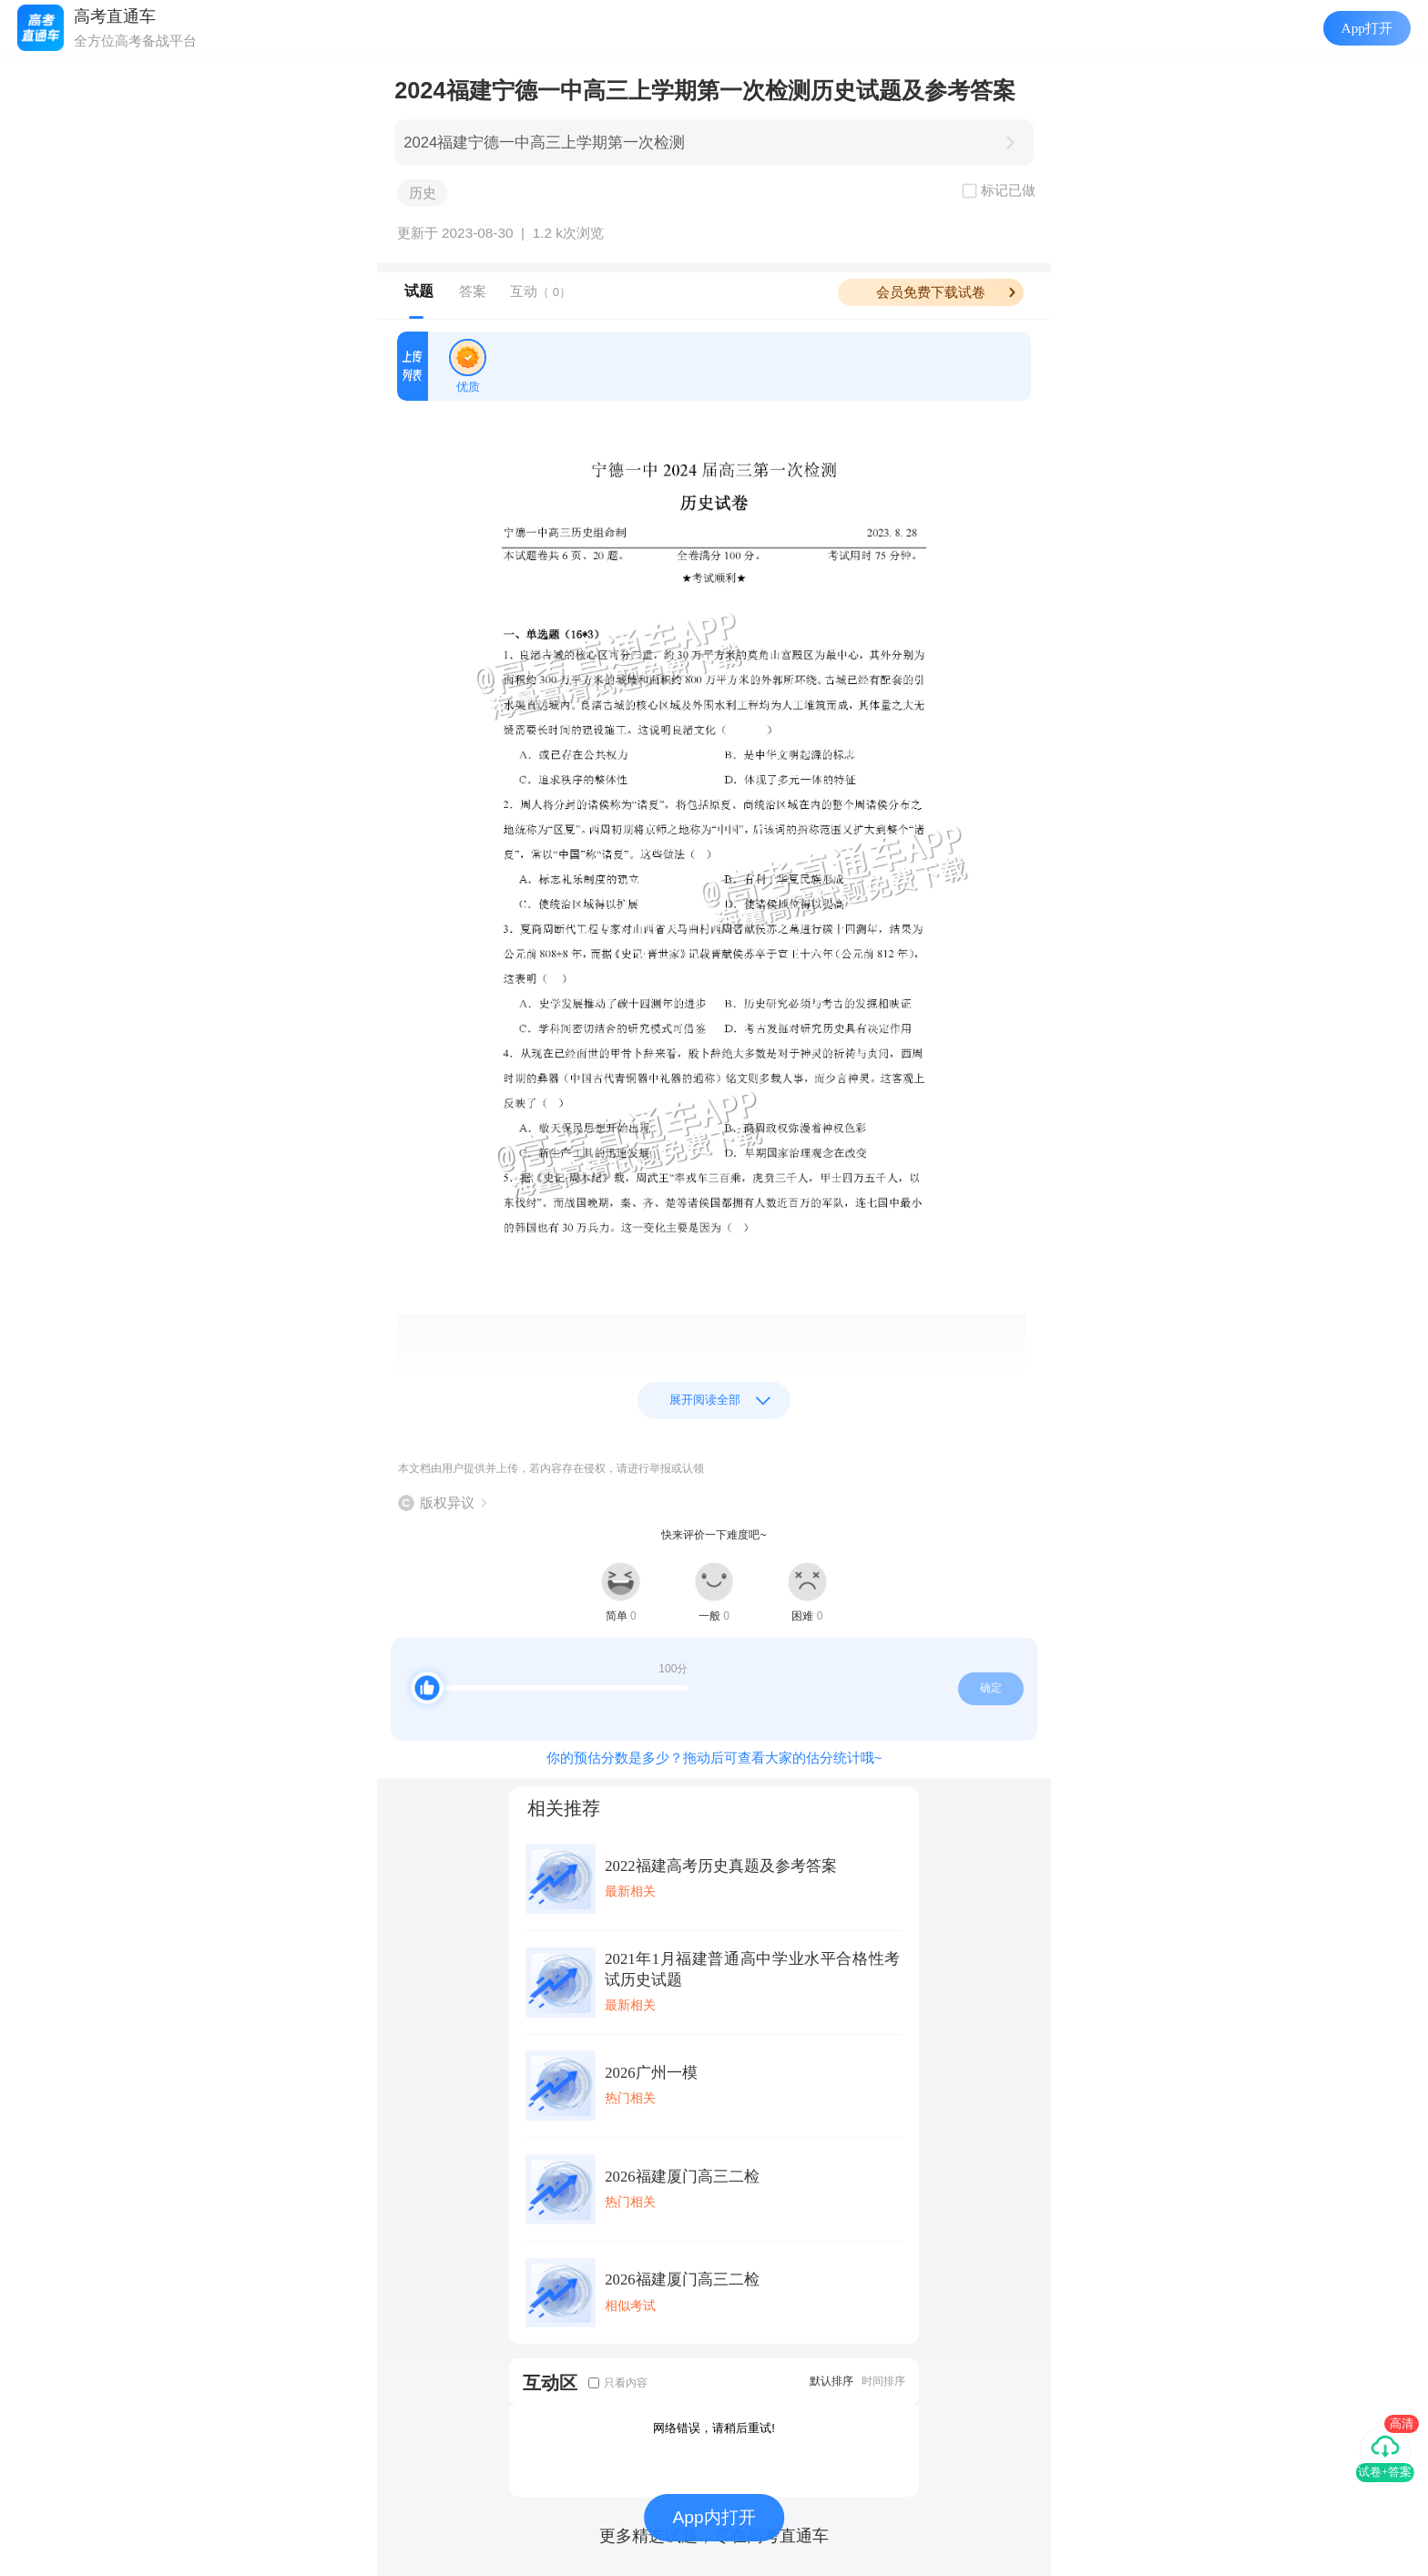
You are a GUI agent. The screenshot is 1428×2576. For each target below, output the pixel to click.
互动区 (550, 2382)
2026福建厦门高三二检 (682, 2176)
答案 (472, 291)
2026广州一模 (651, 2072)
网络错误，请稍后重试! (714, 2428)
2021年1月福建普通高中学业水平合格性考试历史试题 (752, 1969)
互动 (540, 291)
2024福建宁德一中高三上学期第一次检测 (544, 142)
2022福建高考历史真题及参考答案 (720, 1866)
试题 (419, 291)
